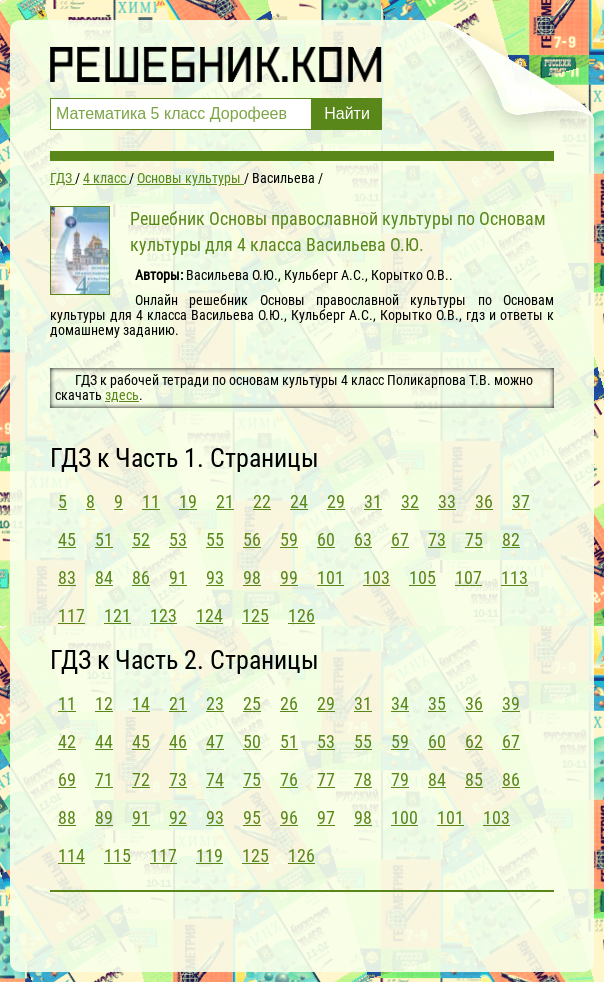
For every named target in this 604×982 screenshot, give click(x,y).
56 (252, 539)
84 (104, 577)
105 (422, 577)
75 (474, 539)
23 (215, 703)
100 (404, 817)
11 (151, 501)
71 (104, 779)
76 (289, 779)
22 (262, 501)
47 (215, 741)
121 (117, 615)
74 (215, 779)
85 (474, 779)
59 (289, 539)
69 (67, 779)
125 (255, 615)
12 (104, 703)
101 (330, 577)
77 (326, 779)
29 (336, 501)
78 (363, 779)
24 (299, 501)
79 (400, 779)
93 (215, 577)
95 (252, 817)
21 (225, 501)
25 (252, 703)
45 (67, 539)
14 (141, 703)
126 (301, 615)
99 (289, 577)
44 (104, 741)
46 (178, 741)
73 (437, 539)
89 (104, 817)
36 (484, 501)
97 (326, 817)
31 (373, 501)
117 (71, 615)
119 (209, 855)
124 (209, 615)
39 (511, 703)
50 (252, 741)
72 (141, 779)
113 (514, 577)
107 (468, 577)
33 (447, 501)
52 (141, 539)
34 (400, 703)
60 (326, 539)
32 (410, 501)
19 (188, 501)
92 (178, 817)
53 (178, 539)
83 (67, 577)
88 (67, 817)
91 (178, 577)
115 (117, 855)
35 (437, 703)
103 (376, 577)
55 (215, 539)
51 (104, 539)
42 (67, 741)
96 (289, 817)
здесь (122, 395)
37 (521, 501)
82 (511, 539)
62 (474, 741)
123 (163, 615)
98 (252, 577)
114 (71, 855)
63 (363, 539)
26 (289, 703)
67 (400, 539)
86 (141, 577)
